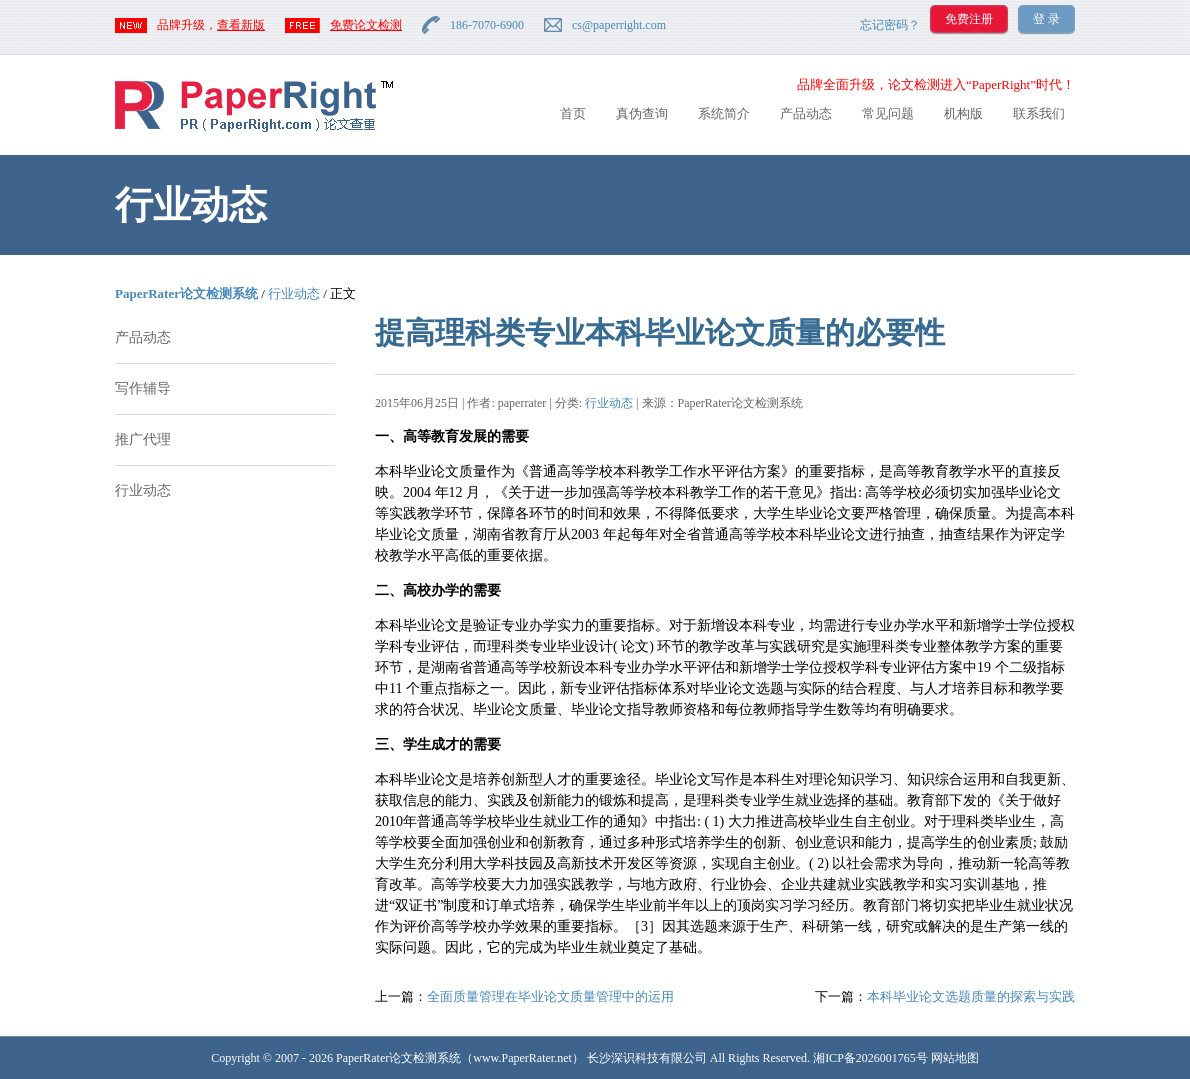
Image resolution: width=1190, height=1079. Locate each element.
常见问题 (888, 113)
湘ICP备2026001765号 (870, 1058)
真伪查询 (642, 113)
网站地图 (955, 1058)
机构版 (963, 113)
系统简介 (724, 113)
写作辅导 (143, 388)
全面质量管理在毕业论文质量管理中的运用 (550, 996)
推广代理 (143, 439)
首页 (573, 113)
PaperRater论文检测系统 (186, 293)
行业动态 (294, 293)
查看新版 (241, 25)
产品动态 (806, 113)
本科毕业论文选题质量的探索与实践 (971, 996)
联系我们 (1039, 113)
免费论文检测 (366, 25)
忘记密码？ (890, 25)
